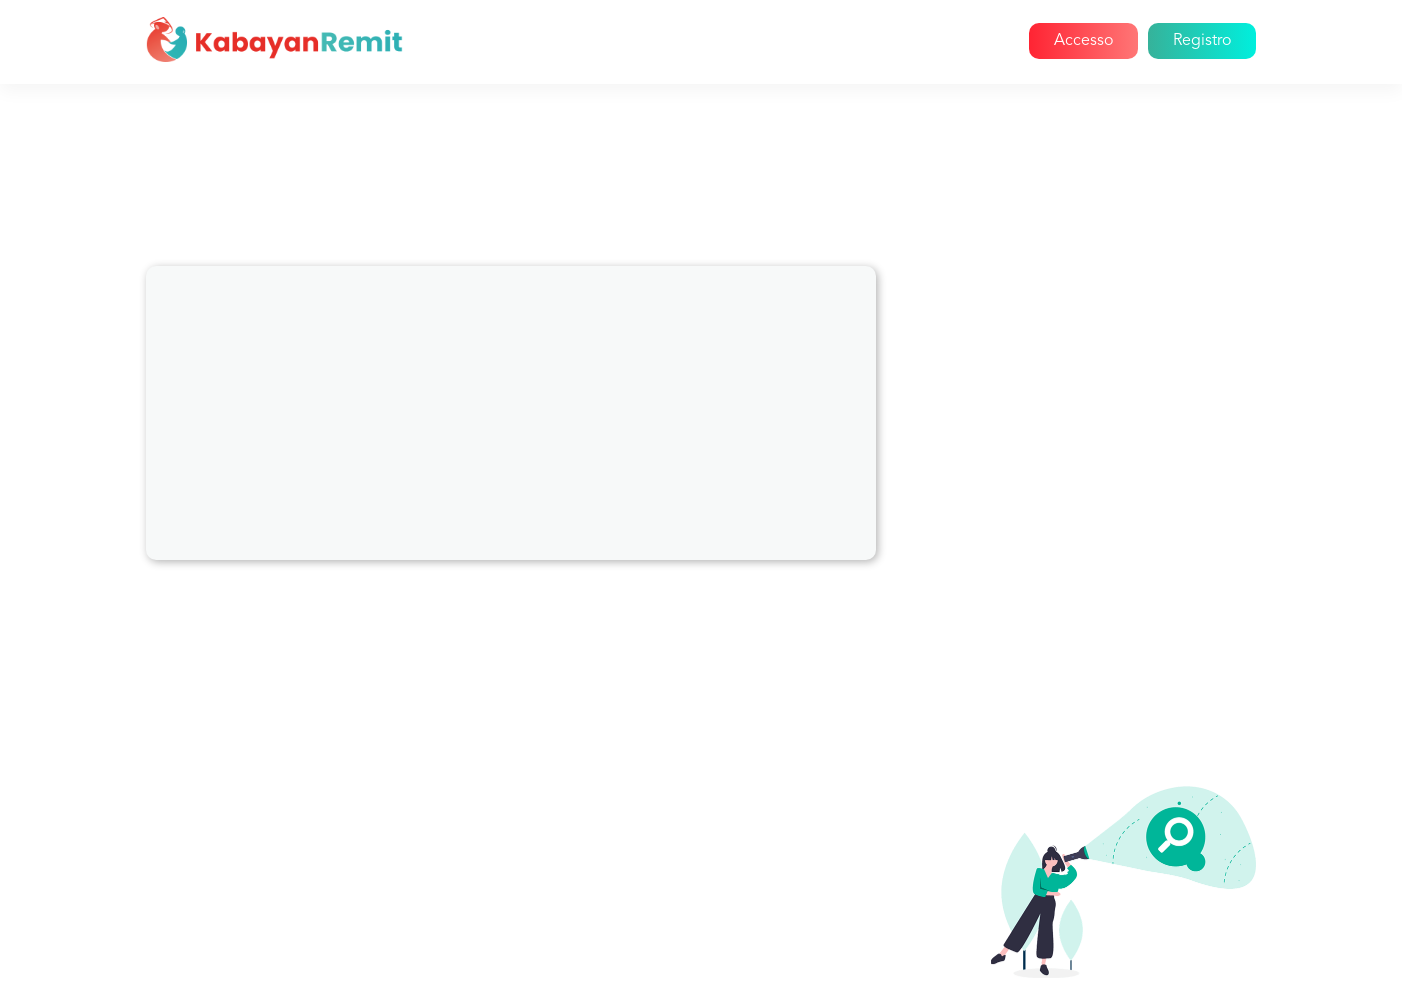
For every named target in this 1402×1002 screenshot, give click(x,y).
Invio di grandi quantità (1075, 666)
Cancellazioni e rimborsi (1077, 450)
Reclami (1019, 486)
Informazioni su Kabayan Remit (1102, 342)
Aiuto (966, 41)
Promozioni (1032, 558)
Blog (900, 41)
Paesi (1009, 522)
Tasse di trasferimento (1070, 738)
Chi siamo (663, 41)
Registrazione (1040, 630)
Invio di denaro (1045, 702)
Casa (581, 41)
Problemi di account (1064, 378)
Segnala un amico (1054, 594)
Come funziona (781, 41)
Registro (1202, 41)
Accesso (1083, 41)
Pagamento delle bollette (1083, 414)
